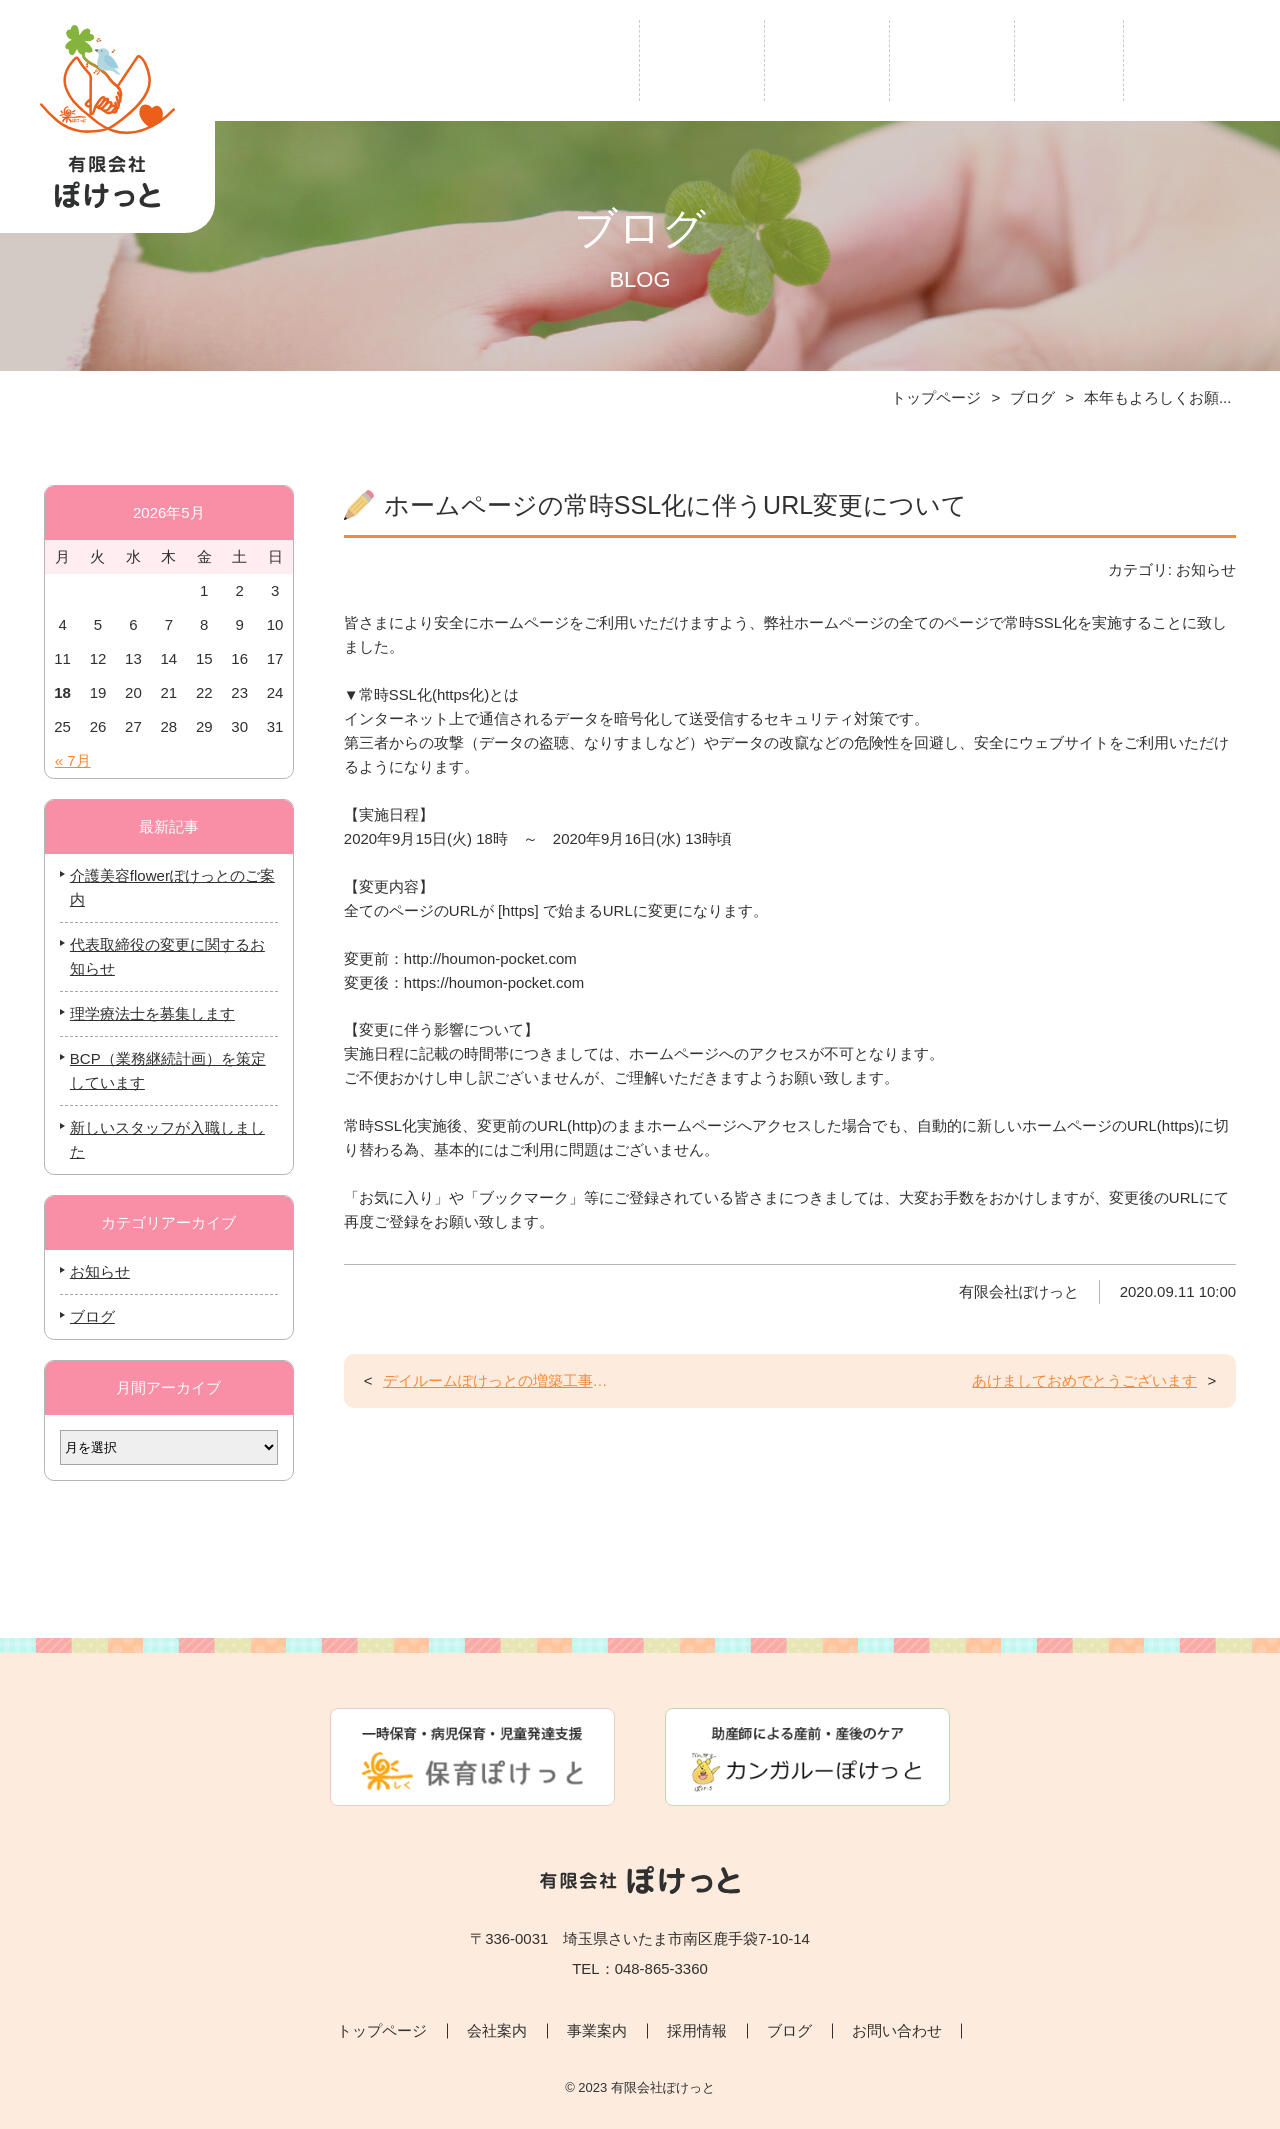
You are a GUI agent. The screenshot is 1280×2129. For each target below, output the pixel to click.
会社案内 (702, 58)
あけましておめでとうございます (1081, 1429)
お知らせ (96, 1272)
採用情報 (952, 58)
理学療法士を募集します (148, 1014)
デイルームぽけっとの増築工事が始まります (498, 1429)
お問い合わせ (1202, 58)
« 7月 (69, 761)
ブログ (1069, 58)
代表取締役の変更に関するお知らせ (163, 957)
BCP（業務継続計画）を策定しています (164, 1071)
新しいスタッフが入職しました (163, 1140)
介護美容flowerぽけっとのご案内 (168, 888)
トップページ (561, 58)
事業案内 (827, 58)
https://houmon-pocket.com (500, 1011)
